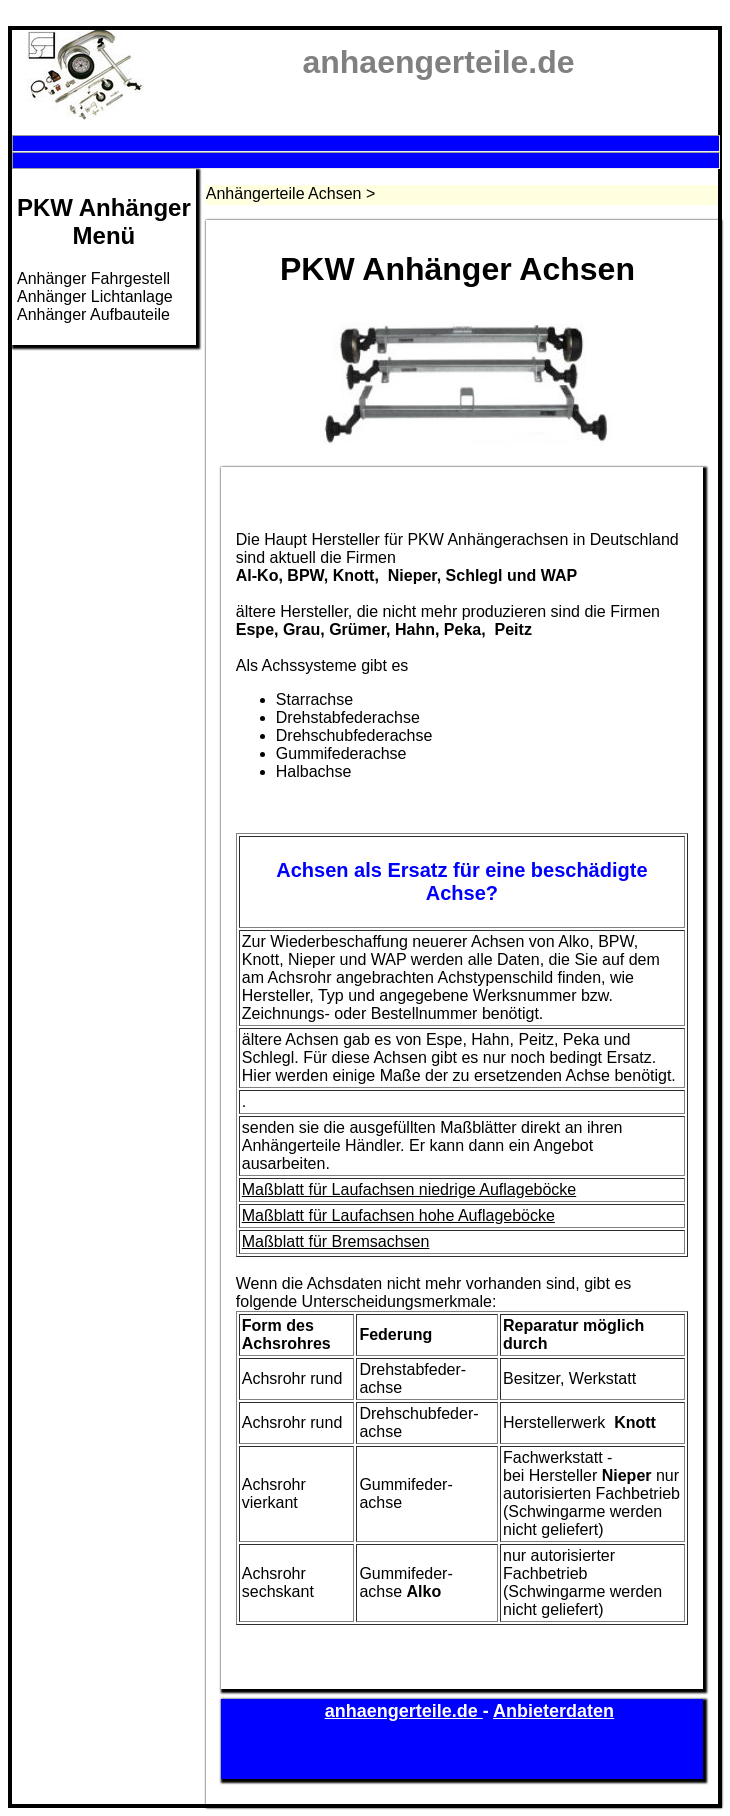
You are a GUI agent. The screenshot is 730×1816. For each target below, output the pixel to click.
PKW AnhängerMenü (104, 221)
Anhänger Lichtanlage (95, 296)
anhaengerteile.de (404, 1711)
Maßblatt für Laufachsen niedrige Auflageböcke (409, 1189)
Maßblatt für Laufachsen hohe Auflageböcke (398, 1215)
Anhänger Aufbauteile (93, 314)
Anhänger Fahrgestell (93, 278)
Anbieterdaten (553, 1711)
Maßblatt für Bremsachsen (336, 1241)
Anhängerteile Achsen (284, 193)
